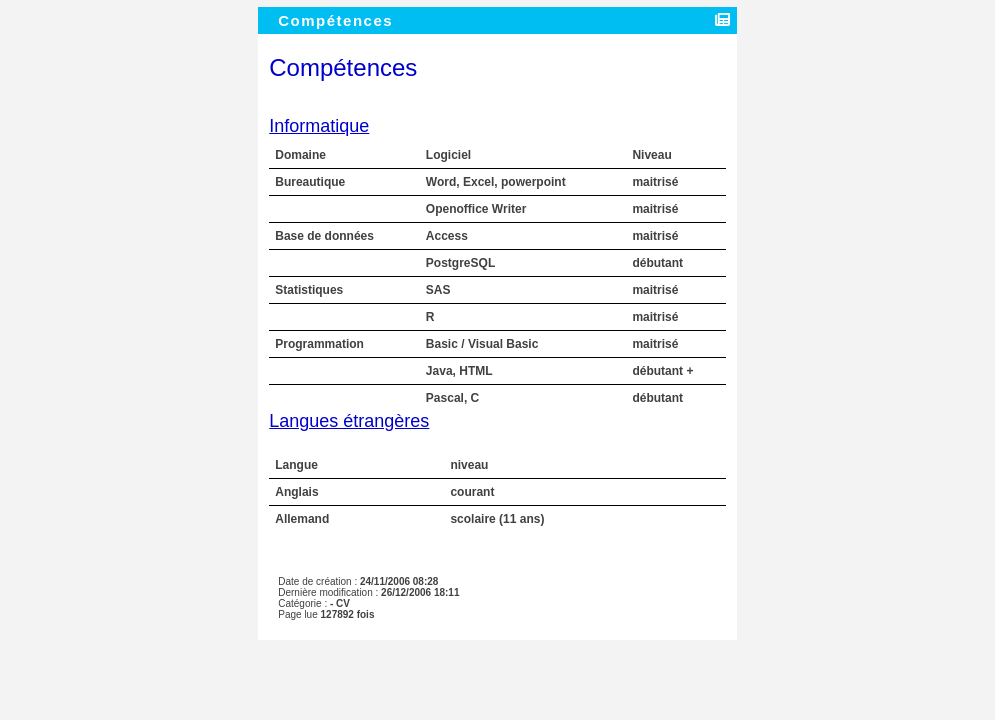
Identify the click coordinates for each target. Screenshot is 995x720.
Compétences (338, 20)
